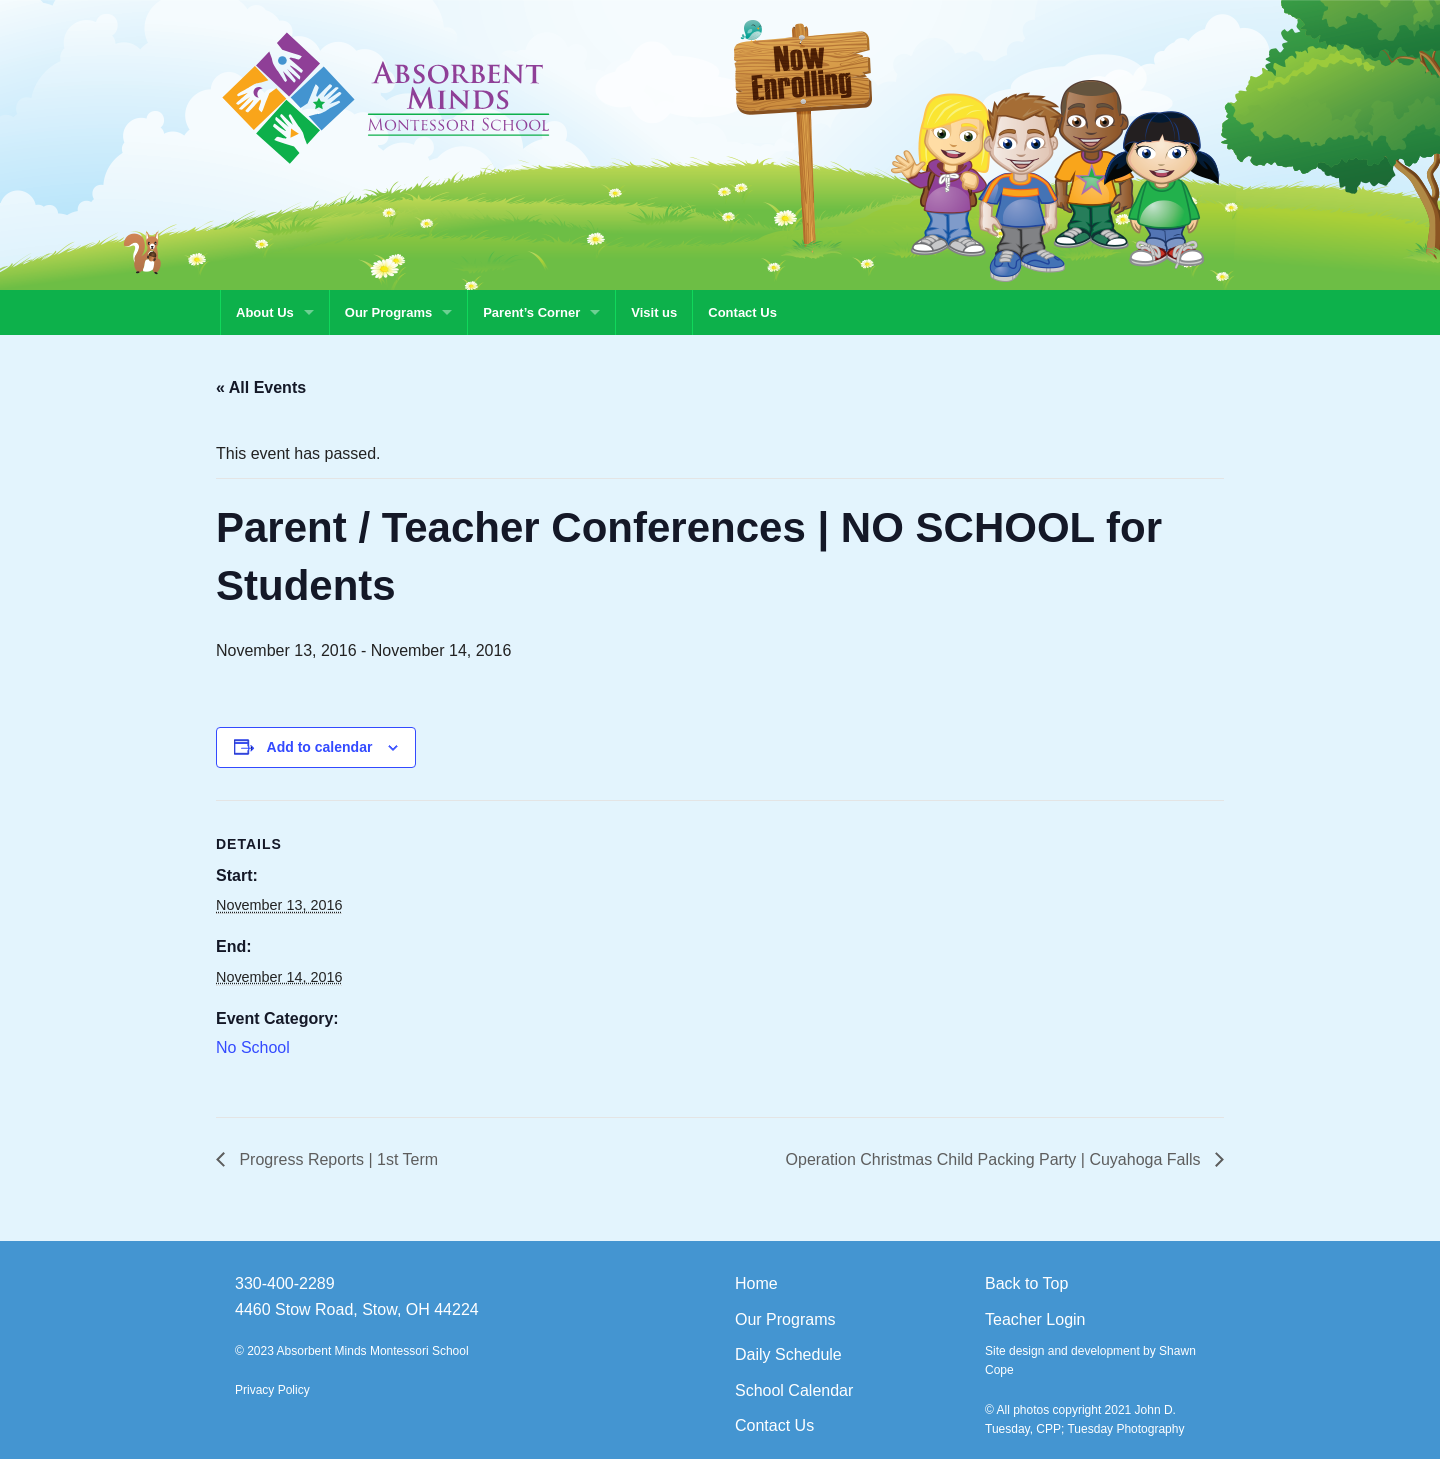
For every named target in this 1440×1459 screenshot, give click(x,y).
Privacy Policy (272, 1390)
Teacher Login (1035, 1319)
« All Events (261, 387)
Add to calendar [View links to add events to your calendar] (320, 747)
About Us (265, 312)
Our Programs (388, 312)
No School (253, 1047)
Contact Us (742, 312)
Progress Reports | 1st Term (336, 1159)
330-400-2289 (285, 1283)
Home (756, 1283)
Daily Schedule (788, 1354)
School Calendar (794, 1390)
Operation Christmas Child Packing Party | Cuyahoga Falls (995, 1159)
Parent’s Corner (531, 312)
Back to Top (1026, 1283)
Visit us (654, 312)
